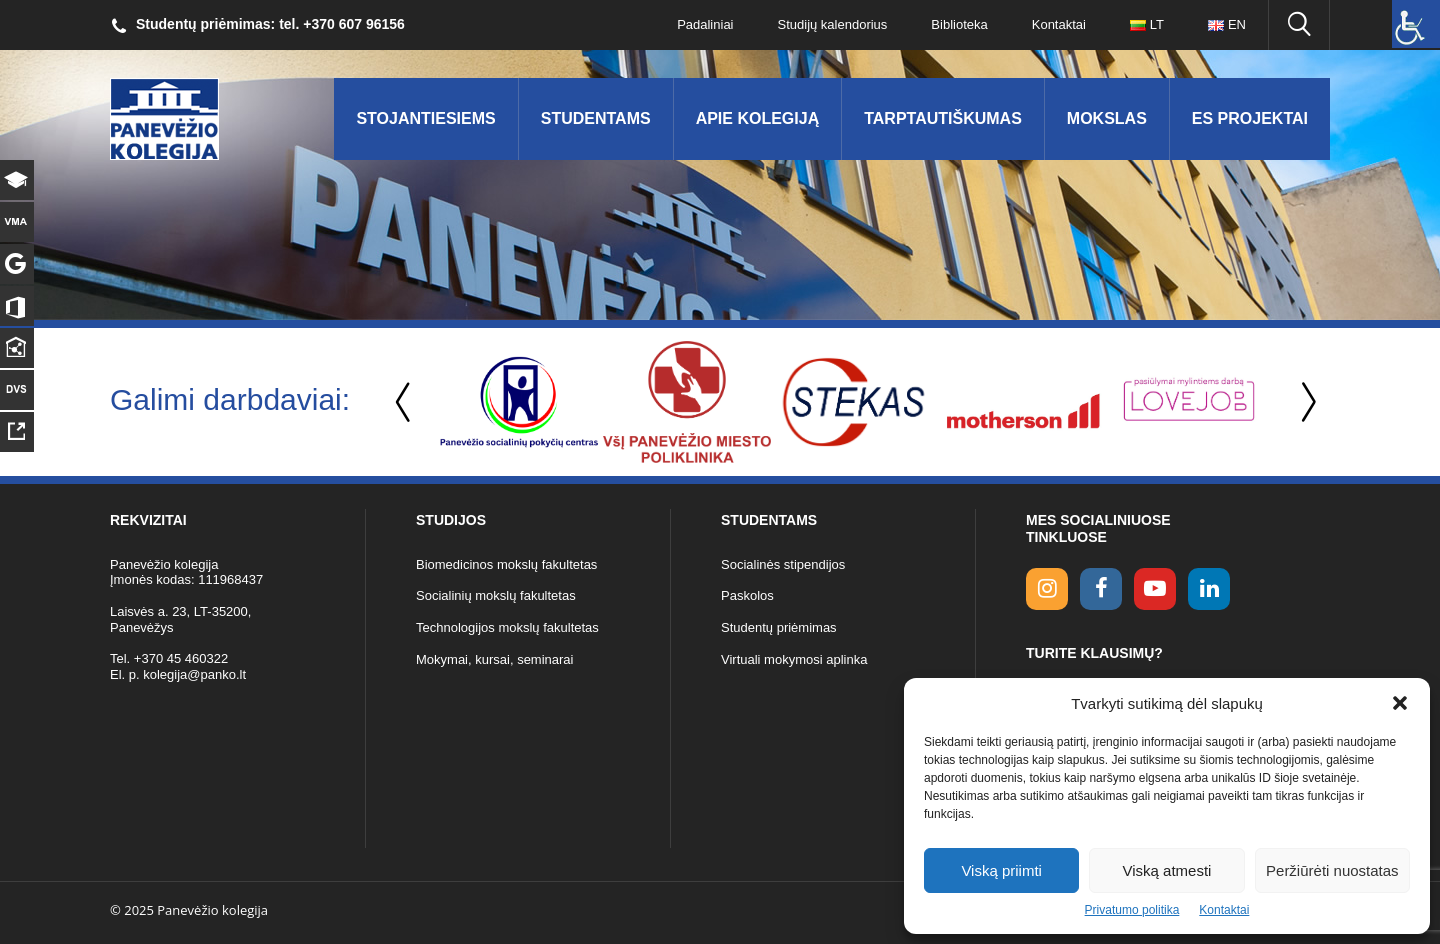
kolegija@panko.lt (194, 674)
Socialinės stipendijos (783, 564)
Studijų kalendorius (833, 24)
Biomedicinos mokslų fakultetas (506, 564)
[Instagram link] (1047, 589)
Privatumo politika (1132, 910)
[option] (519, 402)
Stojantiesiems (425, 118)
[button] (1400, 703)
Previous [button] (405, 402)
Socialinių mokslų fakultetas (496, 595)
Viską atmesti (1167, 870)
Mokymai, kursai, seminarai (495, 659)
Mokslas (1107, 118)
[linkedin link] (1209, 589)
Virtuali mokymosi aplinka (794, 659)
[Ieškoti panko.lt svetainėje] (1299, 25)
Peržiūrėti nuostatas (1332, 870)
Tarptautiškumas (943, 118)
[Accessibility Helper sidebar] (1416, 24)
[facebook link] (1101, 589)
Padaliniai (705, 24)
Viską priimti (1001, 870)
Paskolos (747, 595)
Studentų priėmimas (779, 627)
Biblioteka (959, 24)
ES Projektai (1250, 118)
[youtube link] (1155, 589)
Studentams (596, 118)
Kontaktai (1224, 910)
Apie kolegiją (758, 118)
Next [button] (1305, 402)
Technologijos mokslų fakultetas (507, 627)
